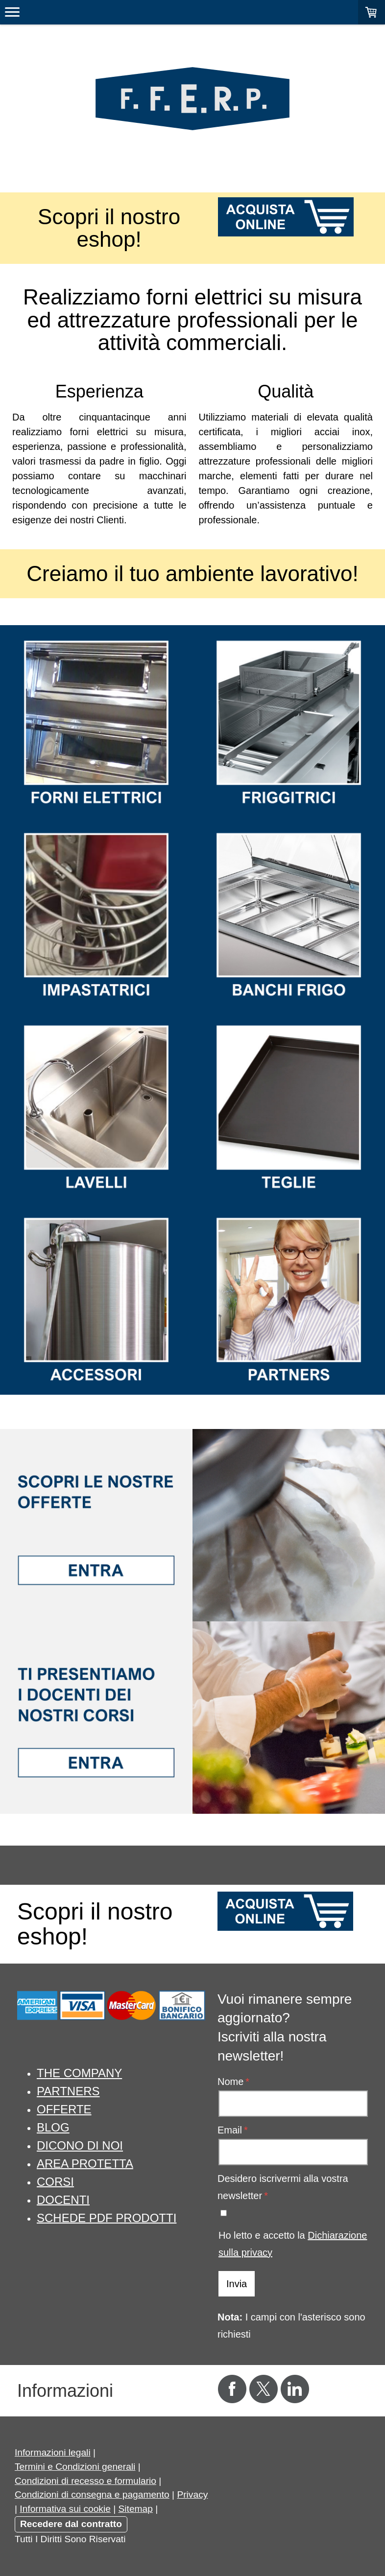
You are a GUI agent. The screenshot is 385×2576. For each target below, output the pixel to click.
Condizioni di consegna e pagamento (92, 2494)
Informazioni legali (53, 2452)
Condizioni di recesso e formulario (85, 2481)
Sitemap (136, 2509)
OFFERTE (64, 2109)
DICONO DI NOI (80, 2145)
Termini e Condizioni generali (75, 2466)
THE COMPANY (79, 2073)
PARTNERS (68, 2091)
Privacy (192, 2494)
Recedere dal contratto (71, 2524)
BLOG (53, 2127)
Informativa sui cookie (65, 2509)
